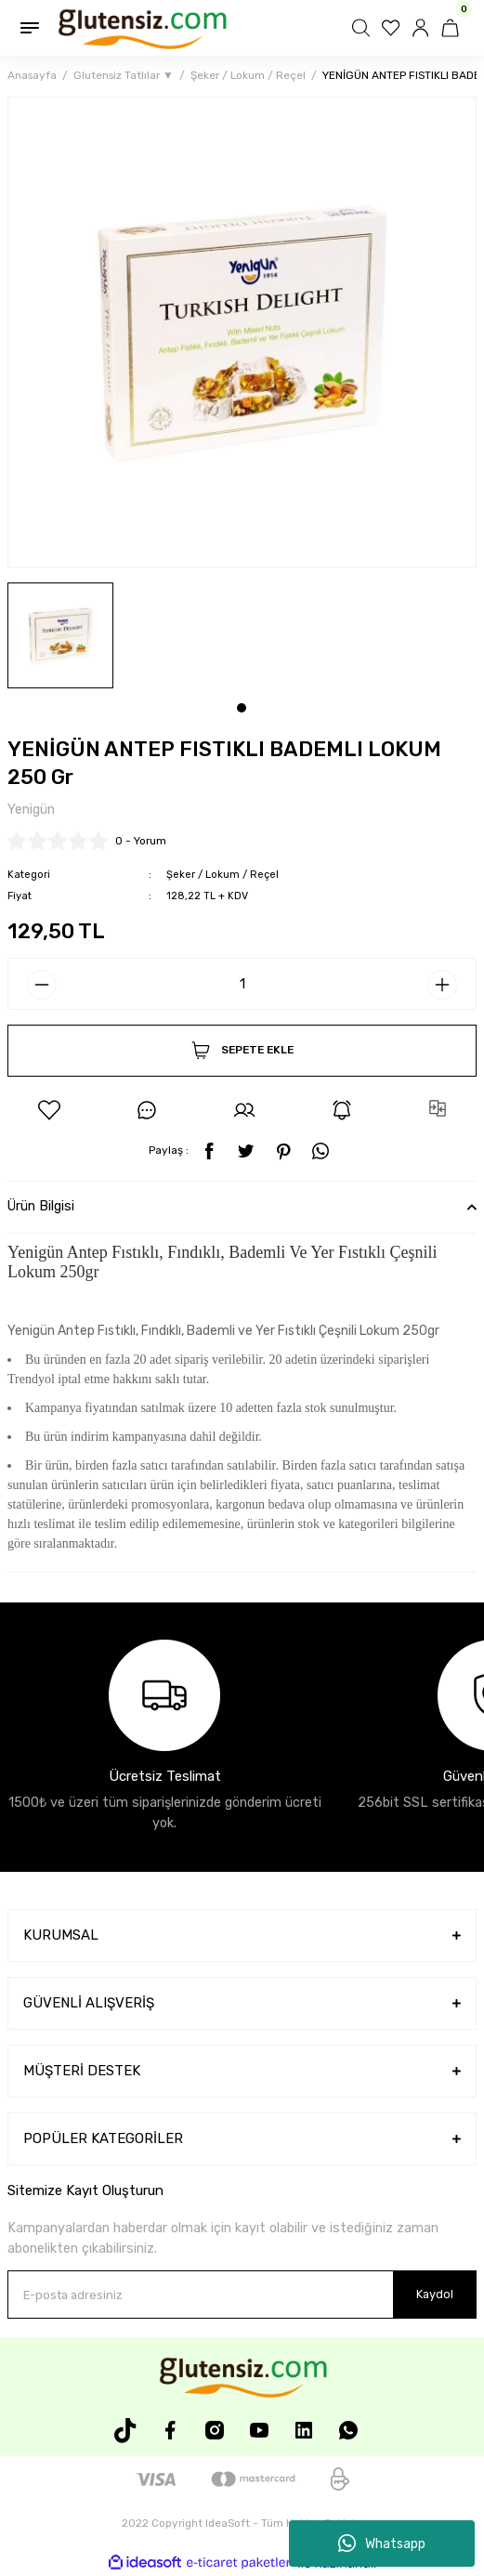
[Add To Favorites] (49, 1110)
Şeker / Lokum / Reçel (222, 875)
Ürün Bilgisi (40, 1206)
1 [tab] (241, 708)
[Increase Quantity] (442, 985)
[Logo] (141, 28)
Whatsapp (381, 2543)
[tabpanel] (60, 635)
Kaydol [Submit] (434, 2294)
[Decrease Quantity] (42, 985)
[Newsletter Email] (242, 2294)
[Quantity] (242, 984)
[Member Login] (423, 28)
